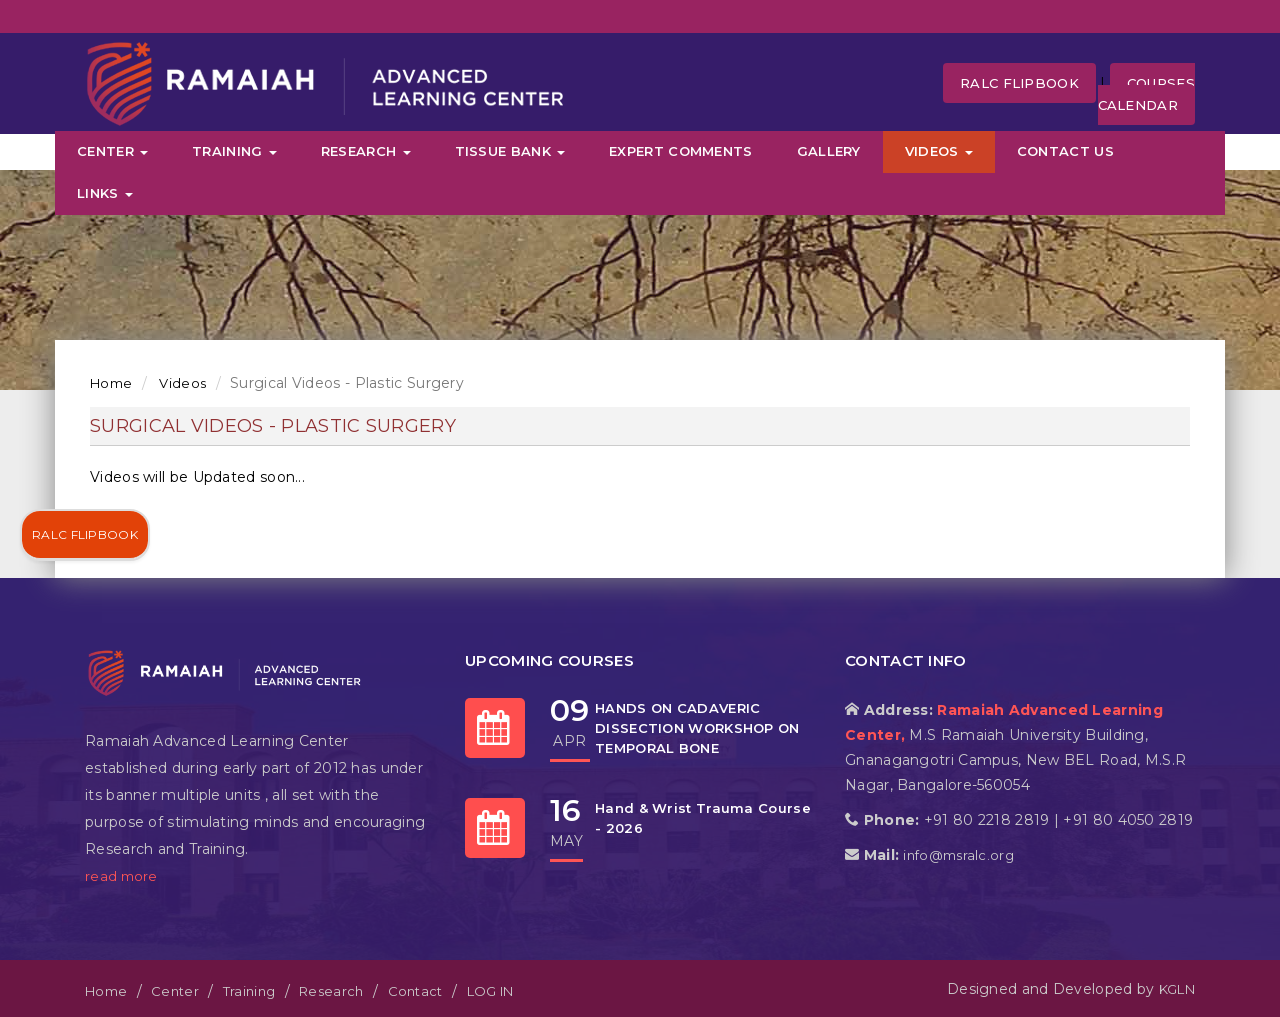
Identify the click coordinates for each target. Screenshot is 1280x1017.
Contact (415, 991)
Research (366, 151)
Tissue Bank (510, 151)
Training (234, 151)
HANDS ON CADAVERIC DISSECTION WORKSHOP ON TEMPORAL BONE (697, 728)
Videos (939, 151)
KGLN (1177, 989)
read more (121, 876)
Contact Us (1065, 151)
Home (111, 383)
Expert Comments (681, 151)
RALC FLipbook (1019, 83)
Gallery (829, 151)
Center (112, 151)
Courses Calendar (1146, 94)
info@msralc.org (958, 855)
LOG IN (490, 991)
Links (105, 193)
